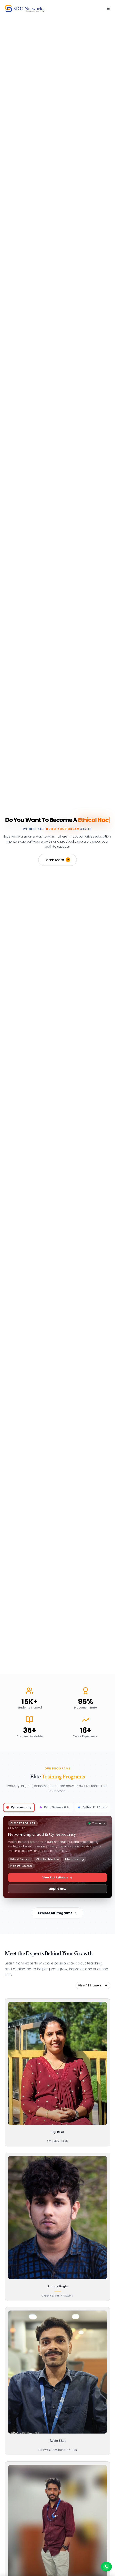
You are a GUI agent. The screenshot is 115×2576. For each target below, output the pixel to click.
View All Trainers (93, 1985)
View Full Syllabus (57, 1877)
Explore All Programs (57, 1913)
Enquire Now (57, 1889)
